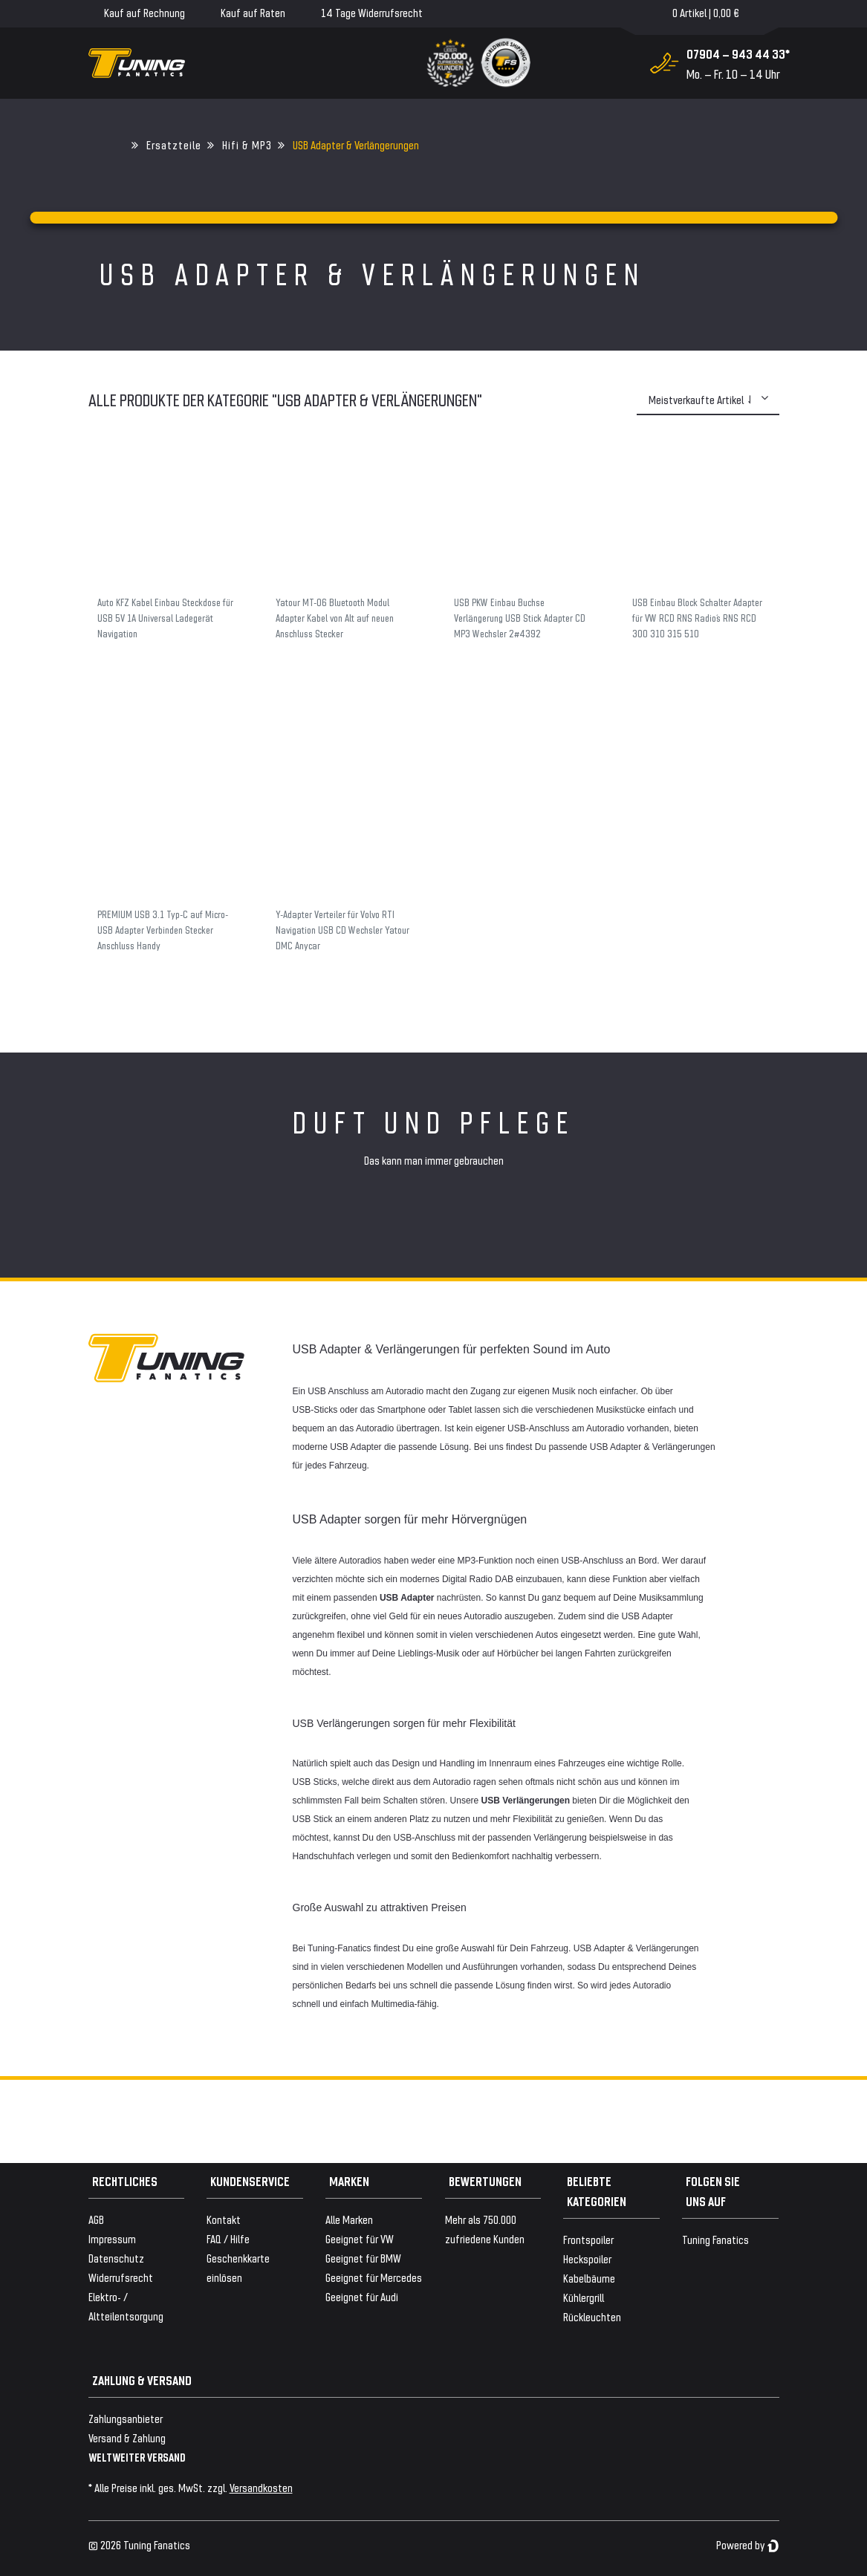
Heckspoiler (587, 2258)
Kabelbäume (589, 2278)
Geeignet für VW (359, 2238)
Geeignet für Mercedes (373, 2277)
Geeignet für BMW (363, 2258)
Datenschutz (116, 2258)
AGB (96, 2219)
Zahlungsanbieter (125, 2418)
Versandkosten (261, 2487)
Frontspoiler (588, 2239)
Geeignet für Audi (361, 2296)
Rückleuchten (592, 2316)
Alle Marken (349, 2219)
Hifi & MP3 (247, 144)
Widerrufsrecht (120, 2277)
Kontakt (224, 2219)
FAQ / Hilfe (228, 2238)
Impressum (112, 2238)
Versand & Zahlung (127, 2437)
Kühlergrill (583, 2297)
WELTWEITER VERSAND (137, 2457)
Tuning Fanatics (715, 2239)
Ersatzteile (173, 144)
